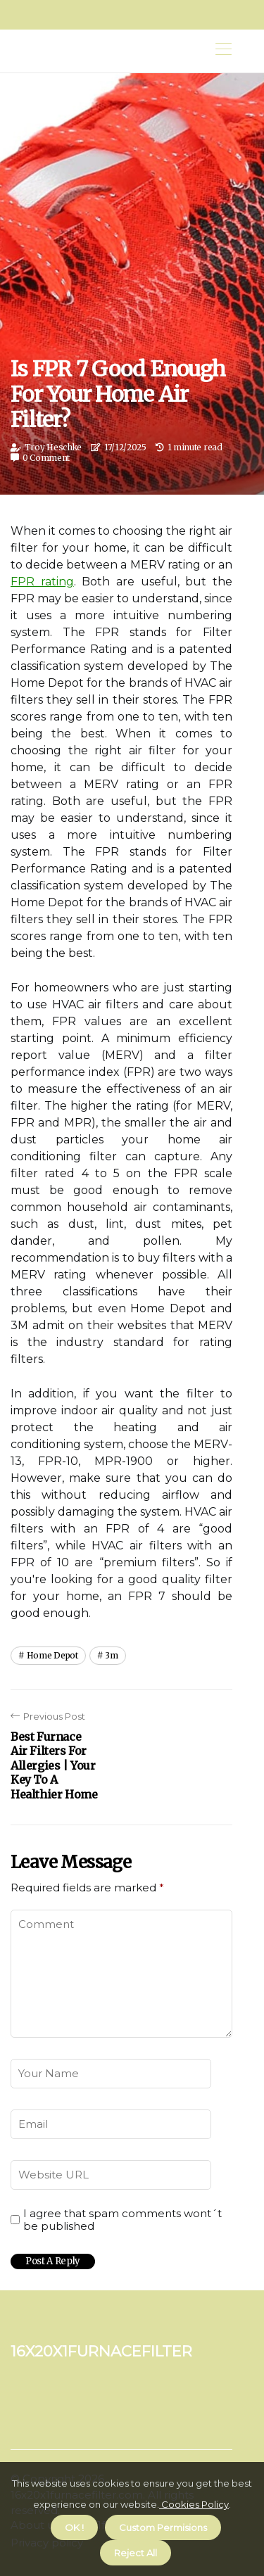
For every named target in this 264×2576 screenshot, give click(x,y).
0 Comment (46, 457)
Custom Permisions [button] (163, 2527)
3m (111, 1655)
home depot (52, 1655)
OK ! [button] (74, 2527)
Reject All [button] (135, 2552)
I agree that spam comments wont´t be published (122, 2220)
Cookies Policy (194, 2504)
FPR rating (42, 581)
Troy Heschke (53, 447)
